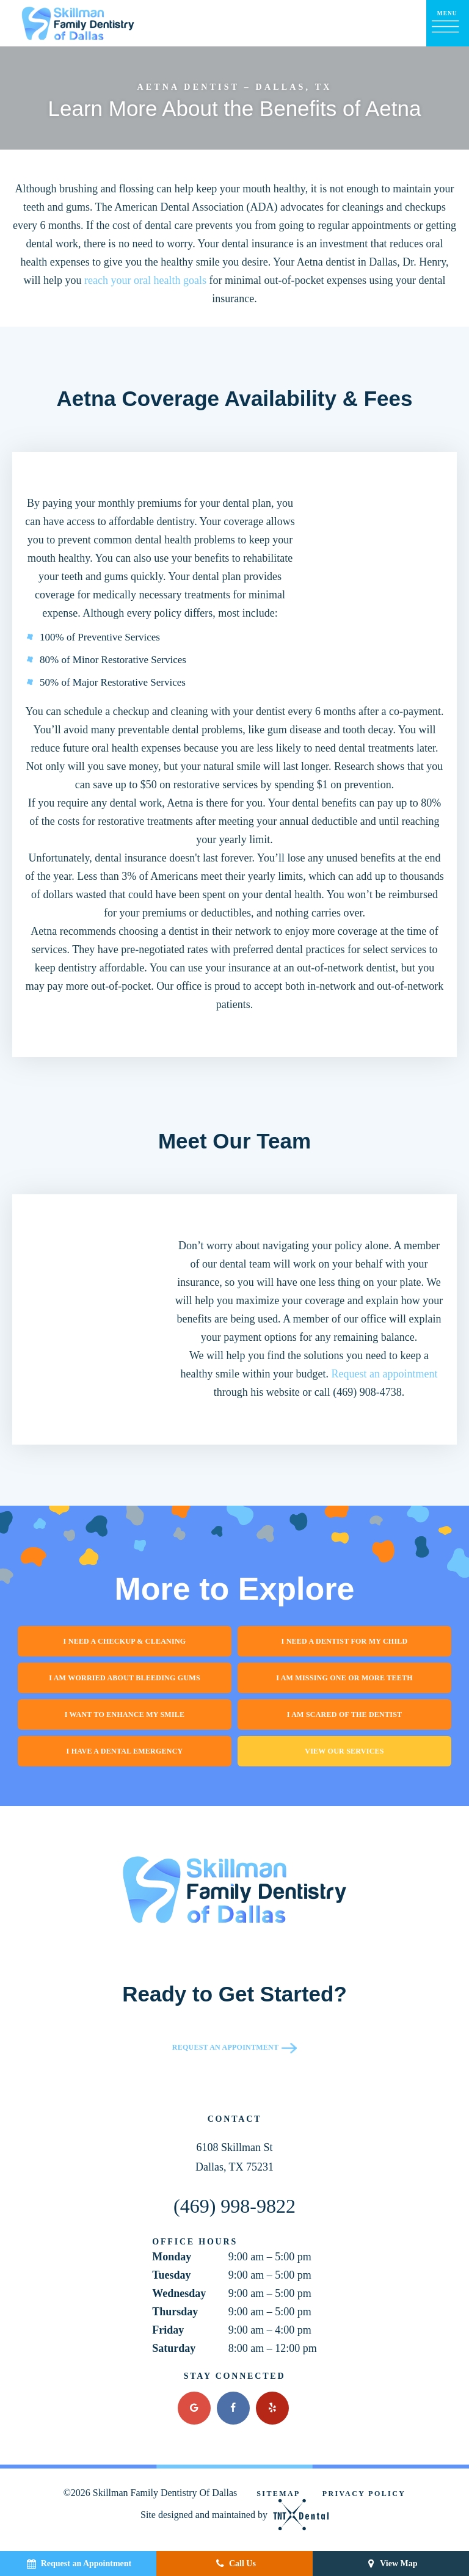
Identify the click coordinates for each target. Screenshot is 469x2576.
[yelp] (272, 2408)
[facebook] (233, 2408)
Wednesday (179, 2293)
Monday (171, 2257)
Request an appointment (385, 1374)
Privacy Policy (364, 2493)
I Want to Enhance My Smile (125, 1714)
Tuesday (171, 2275)
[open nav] (447, 23)
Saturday (173, 2348)
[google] (194, 2408)
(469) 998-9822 (234, 2206)
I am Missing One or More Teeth (344, 1678)
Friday (168, 2330)
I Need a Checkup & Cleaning (125, 1641)
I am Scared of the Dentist (344, 1714)
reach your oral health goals (145, 280)
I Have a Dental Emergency (125, 1751)
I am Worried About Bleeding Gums (124, 1678)
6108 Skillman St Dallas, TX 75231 (234, 2157)
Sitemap (278, 2493)
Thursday (175, 2312)
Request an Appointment (225, 2047)
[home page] (78, 23)
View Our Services (344, 1751)
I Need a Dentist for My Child (345, 1641)
